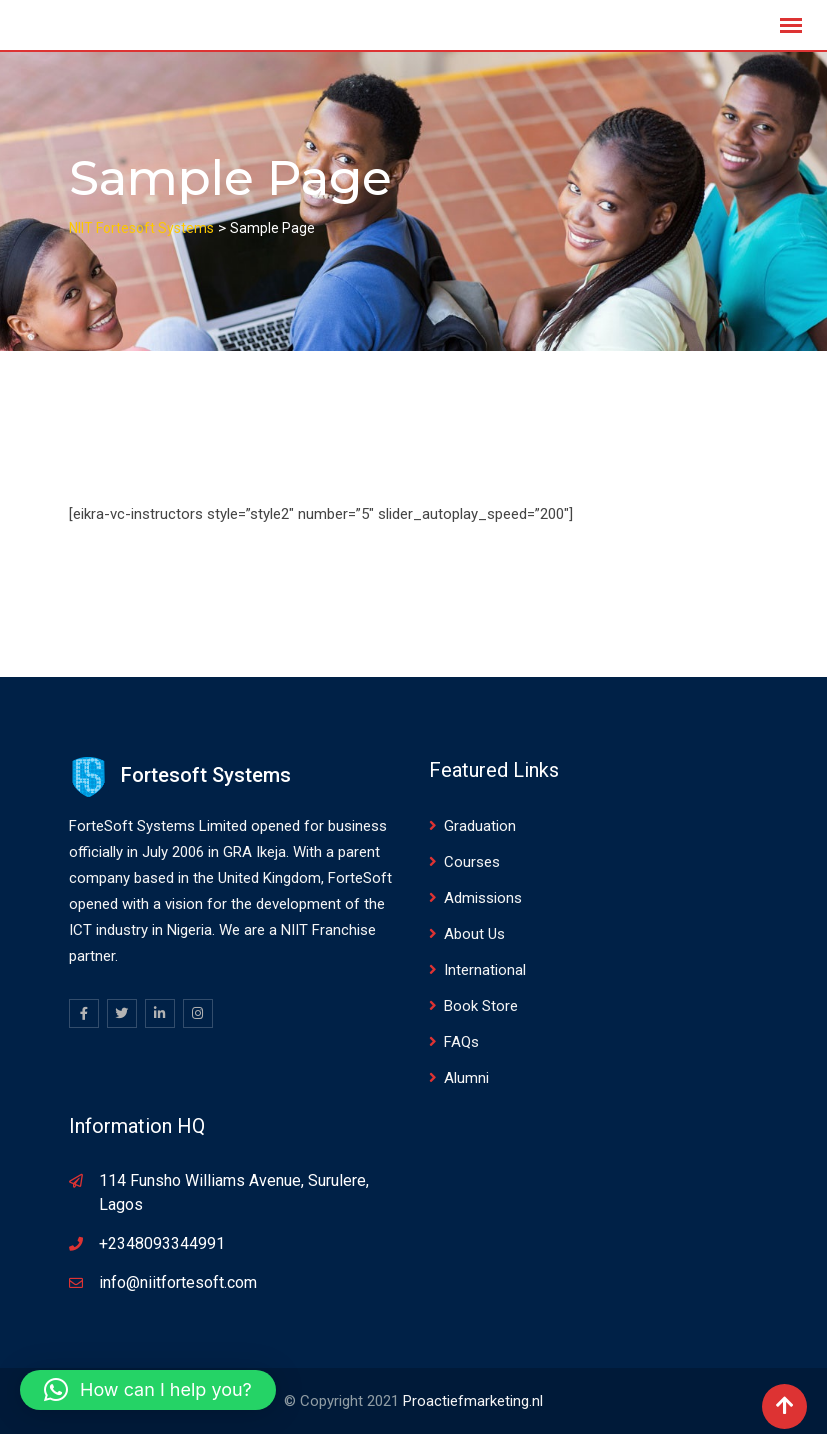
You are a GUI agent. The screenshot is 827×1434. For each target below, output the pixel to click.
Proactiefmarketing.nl (473, 1401)
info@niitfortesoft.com (178, 1282)
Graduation (480, 826)
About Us (474, 934)
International (485, 970)
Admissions (483, 898)
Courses (472, 862)
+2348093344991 (162, 1243)
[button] (148, 1390)
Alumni (466, 1078)
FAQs (461, 1042)
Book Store (481, 1006)
